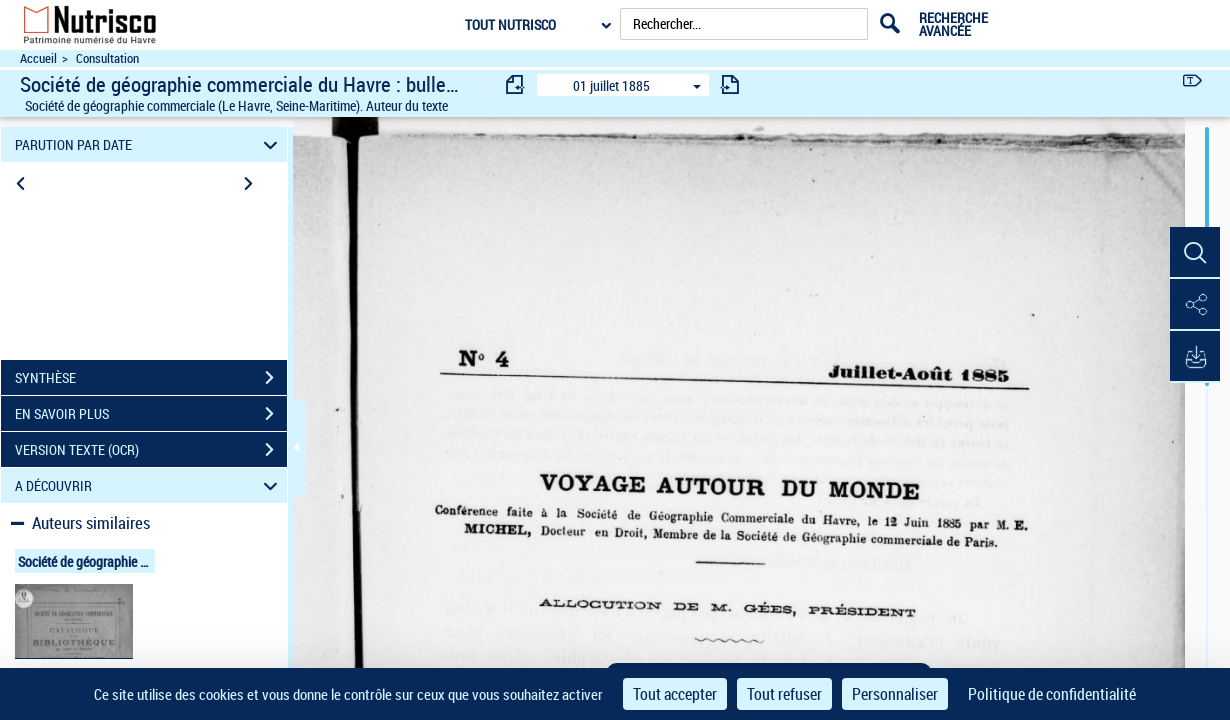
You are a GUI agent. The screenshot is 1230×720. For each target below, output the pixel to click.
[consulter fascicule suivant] (730, 84)
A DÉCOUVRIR (149, 485)
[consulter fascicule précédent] (516, 84)
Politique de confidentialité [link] (1052, 694)
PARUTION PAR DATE (149, 144)
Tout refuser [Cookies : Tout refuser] (784, 694)
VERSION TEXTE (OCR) (151, 450)
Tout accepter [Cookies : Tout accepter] (675, 694)
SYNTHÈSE (151, 378)
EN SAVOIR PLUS (151, 414)
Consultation (107, 58)
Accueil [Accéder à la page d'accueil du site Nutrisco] (38, 58)
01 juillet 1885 (611, 85)
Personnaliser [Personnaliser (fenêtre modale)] (895, 694)
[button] (1195, 253)
